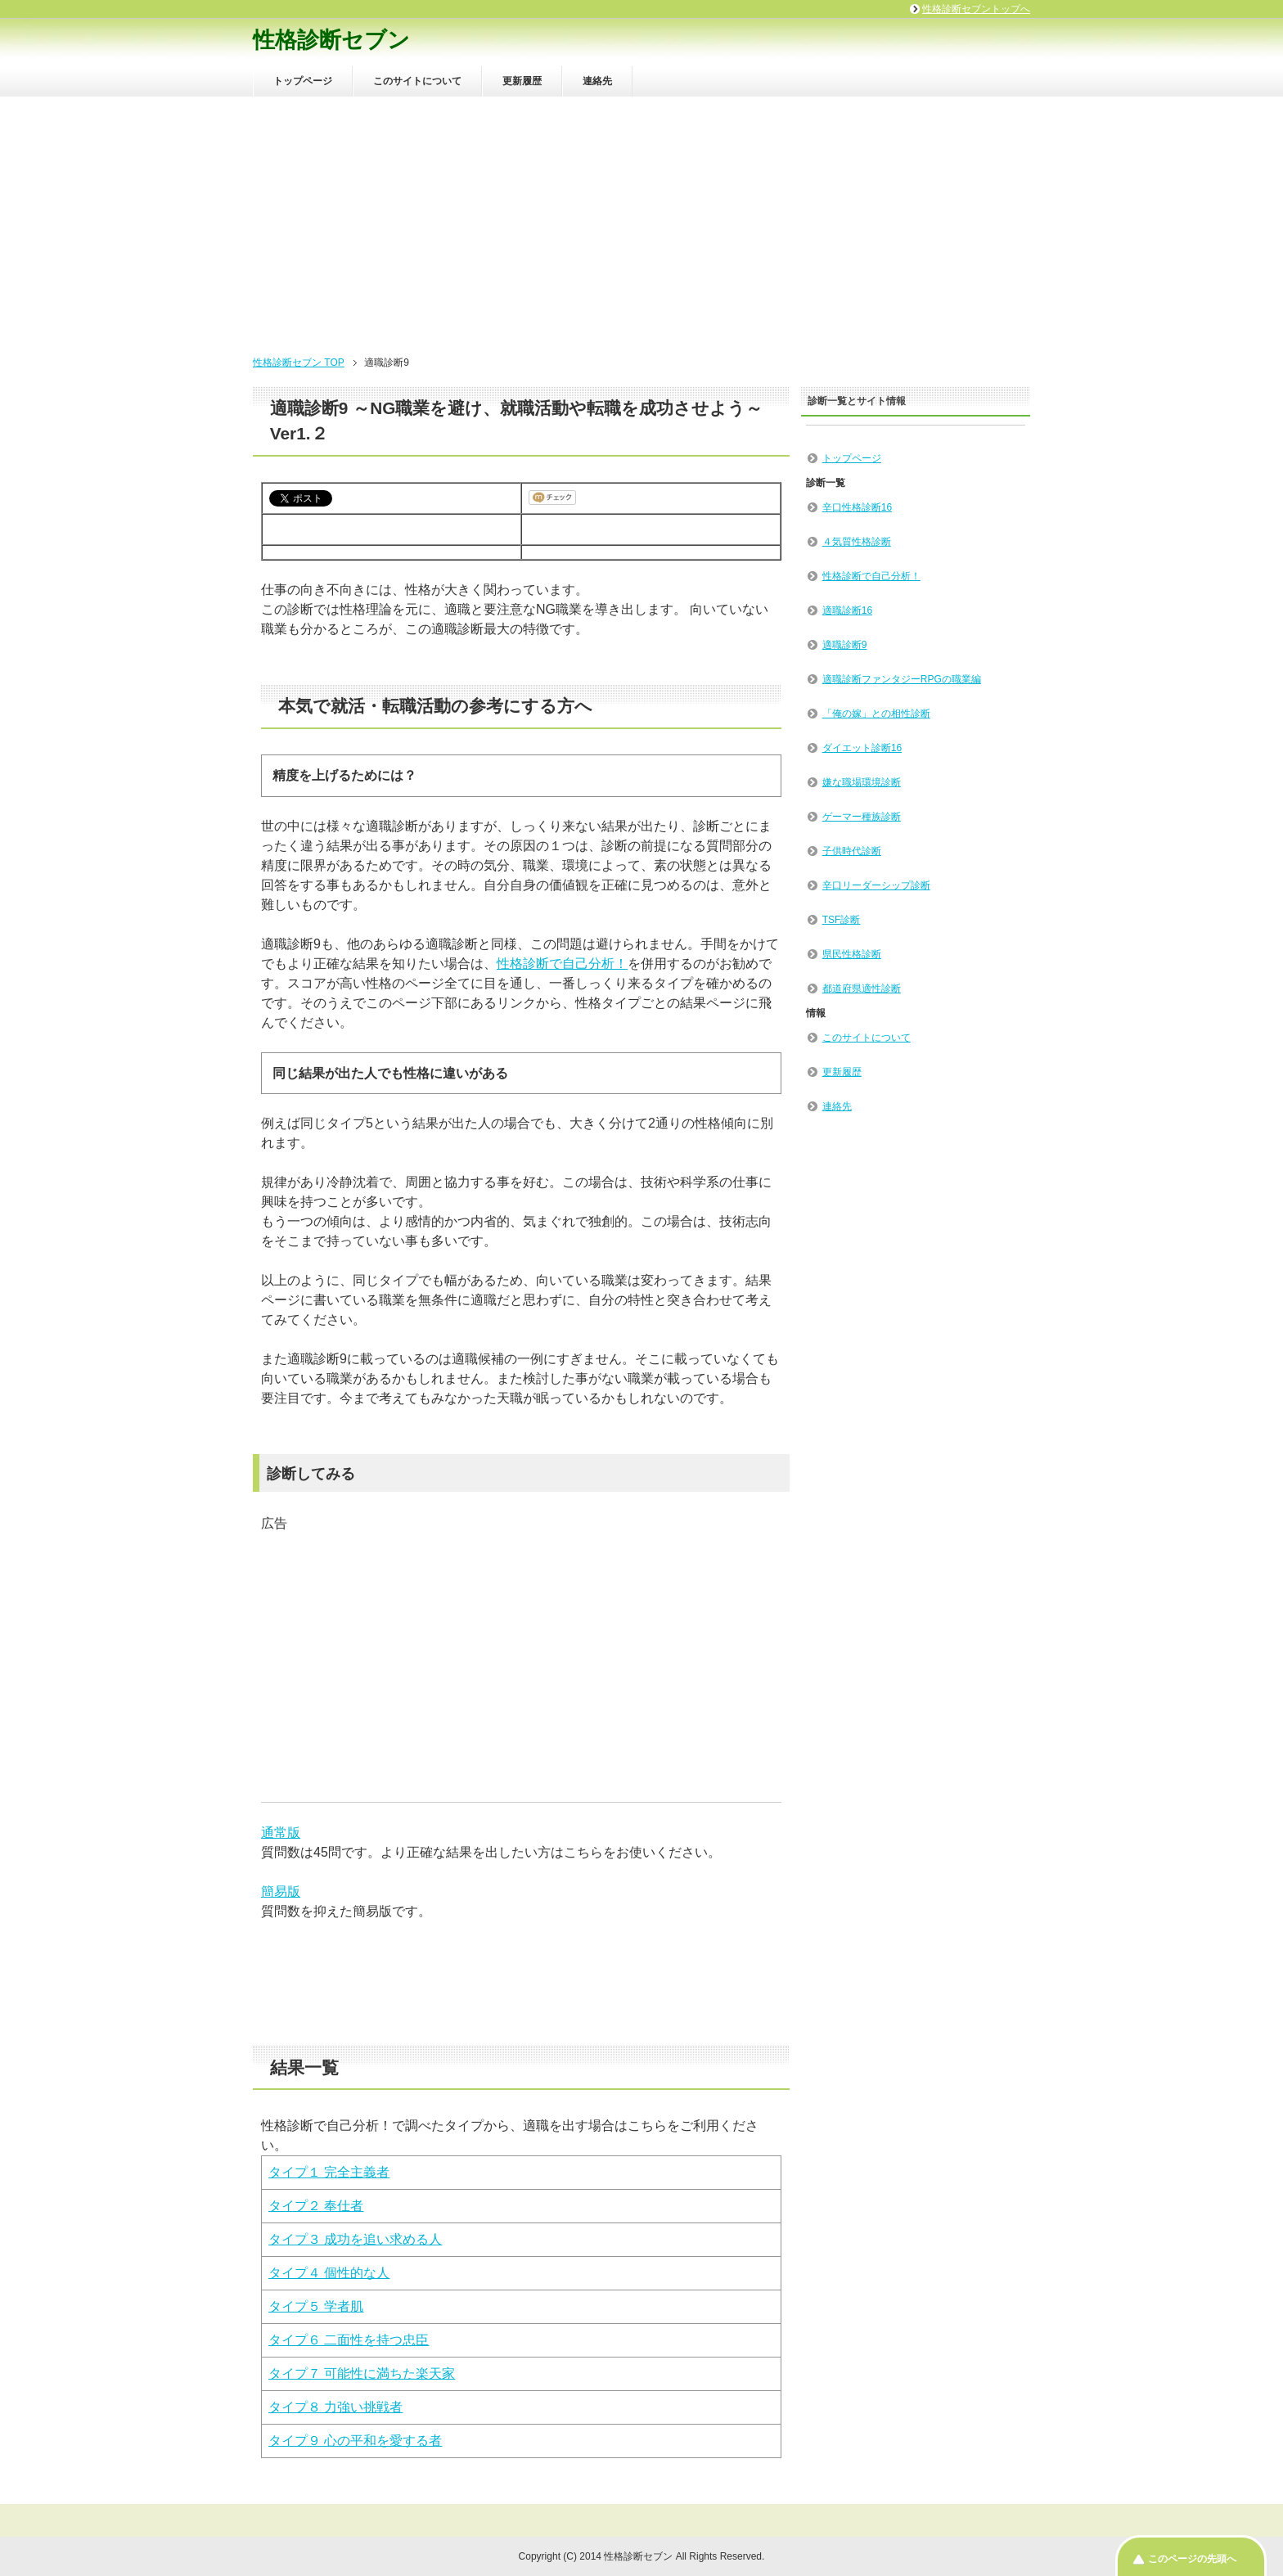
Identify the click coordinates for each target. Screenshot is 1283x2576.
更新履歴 (522, 81)
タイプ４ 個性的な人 (328, 2273)
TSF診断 (841, 919)
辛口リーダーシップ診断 (876, 885)
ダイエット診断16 (862, 748)
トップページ (302, 81)
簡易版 (280, 1891)
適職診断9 (844, 645)
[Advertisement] (641, 219)
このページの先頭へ (1192, 2559)
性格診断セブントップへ (976, 9)
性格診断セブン (331, 40)
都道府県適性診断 (861, 988)
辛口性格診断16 (857, 507)
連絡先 (597, 81)
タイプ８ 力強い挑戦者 (335, 2407)
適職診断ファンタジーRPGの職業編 (901, 679)
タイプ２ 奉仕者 (315, 2206)
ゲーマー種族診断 (861, 816)
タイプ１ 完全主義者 (328, 2172)
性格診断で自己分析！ (562, 964)
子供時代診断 (851, 851)
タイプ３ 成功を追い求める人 (355, 2239)
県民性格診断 (851, 954)
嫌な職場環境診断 (861, 782)
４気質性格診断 (856, 541)
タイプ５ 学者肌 (315, 2306)
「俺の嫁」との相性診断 (876, 713)
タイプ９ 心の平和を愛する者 (355, 2441)
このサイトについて (417, 81)
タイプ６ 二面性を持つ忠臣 (348, 2340)
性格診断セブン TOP (298, 362)
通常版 (280, 1833)
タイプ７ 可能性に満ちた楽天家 (361, 2373)
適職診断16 (847, 610)
